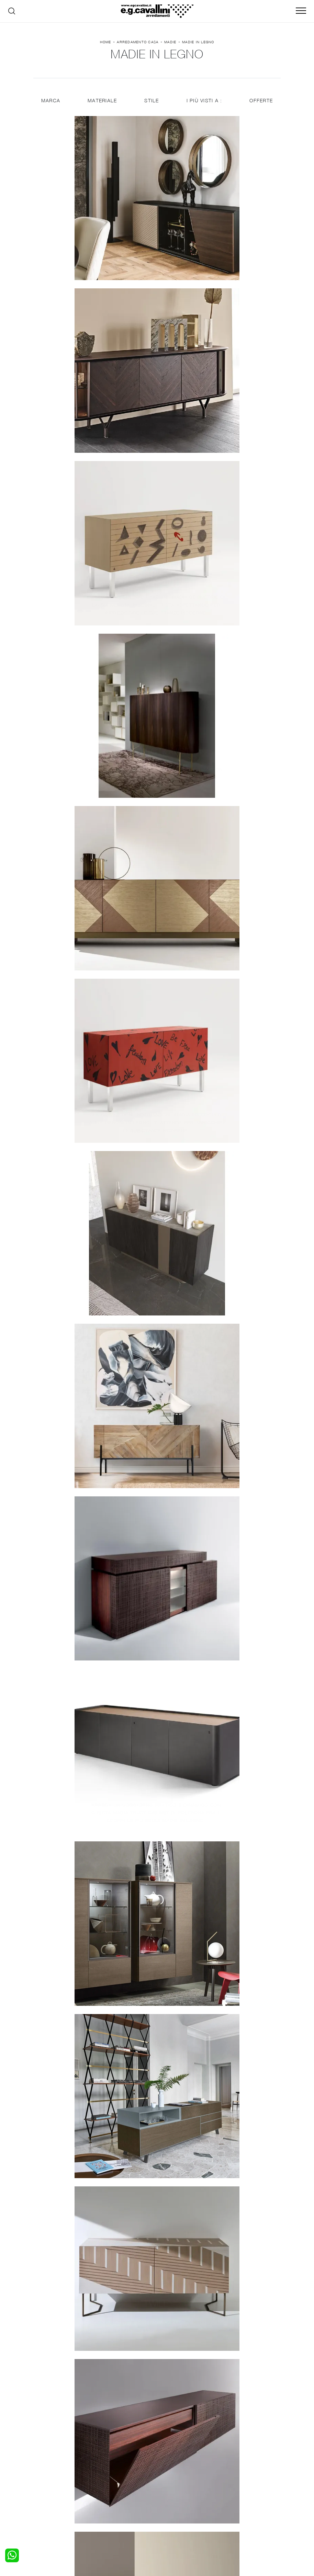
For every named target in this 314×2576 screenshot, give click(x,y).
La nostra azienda (244, 2468)
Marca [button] (50, 104)
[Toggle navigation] (301, 11)
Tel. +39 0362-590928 (233, 2511)
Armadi (45, 2481)
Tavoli (106, 2481)
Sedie (105, 2488)
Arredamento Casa (137, 44)
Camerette (49, 2474)
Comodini (48, 2488)
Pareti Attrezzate (118, 2474)
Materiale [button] (101, 104)
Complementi (176, 2481)
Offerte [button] (261, 104)
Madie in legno (198, 44)
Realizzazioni (238, 2488)
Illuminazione (176, 2474)
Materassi (172, 2488)
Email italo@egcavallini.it (175, 2518)
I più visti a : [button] (205, 104)
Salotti (106, 2468)
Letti (42, 2468)
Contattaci (235, 2474)
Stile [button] (151, 104)
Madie (170, 44)
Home (105, 44)
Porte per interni (180, 2468)
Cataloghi (234, 2481)
